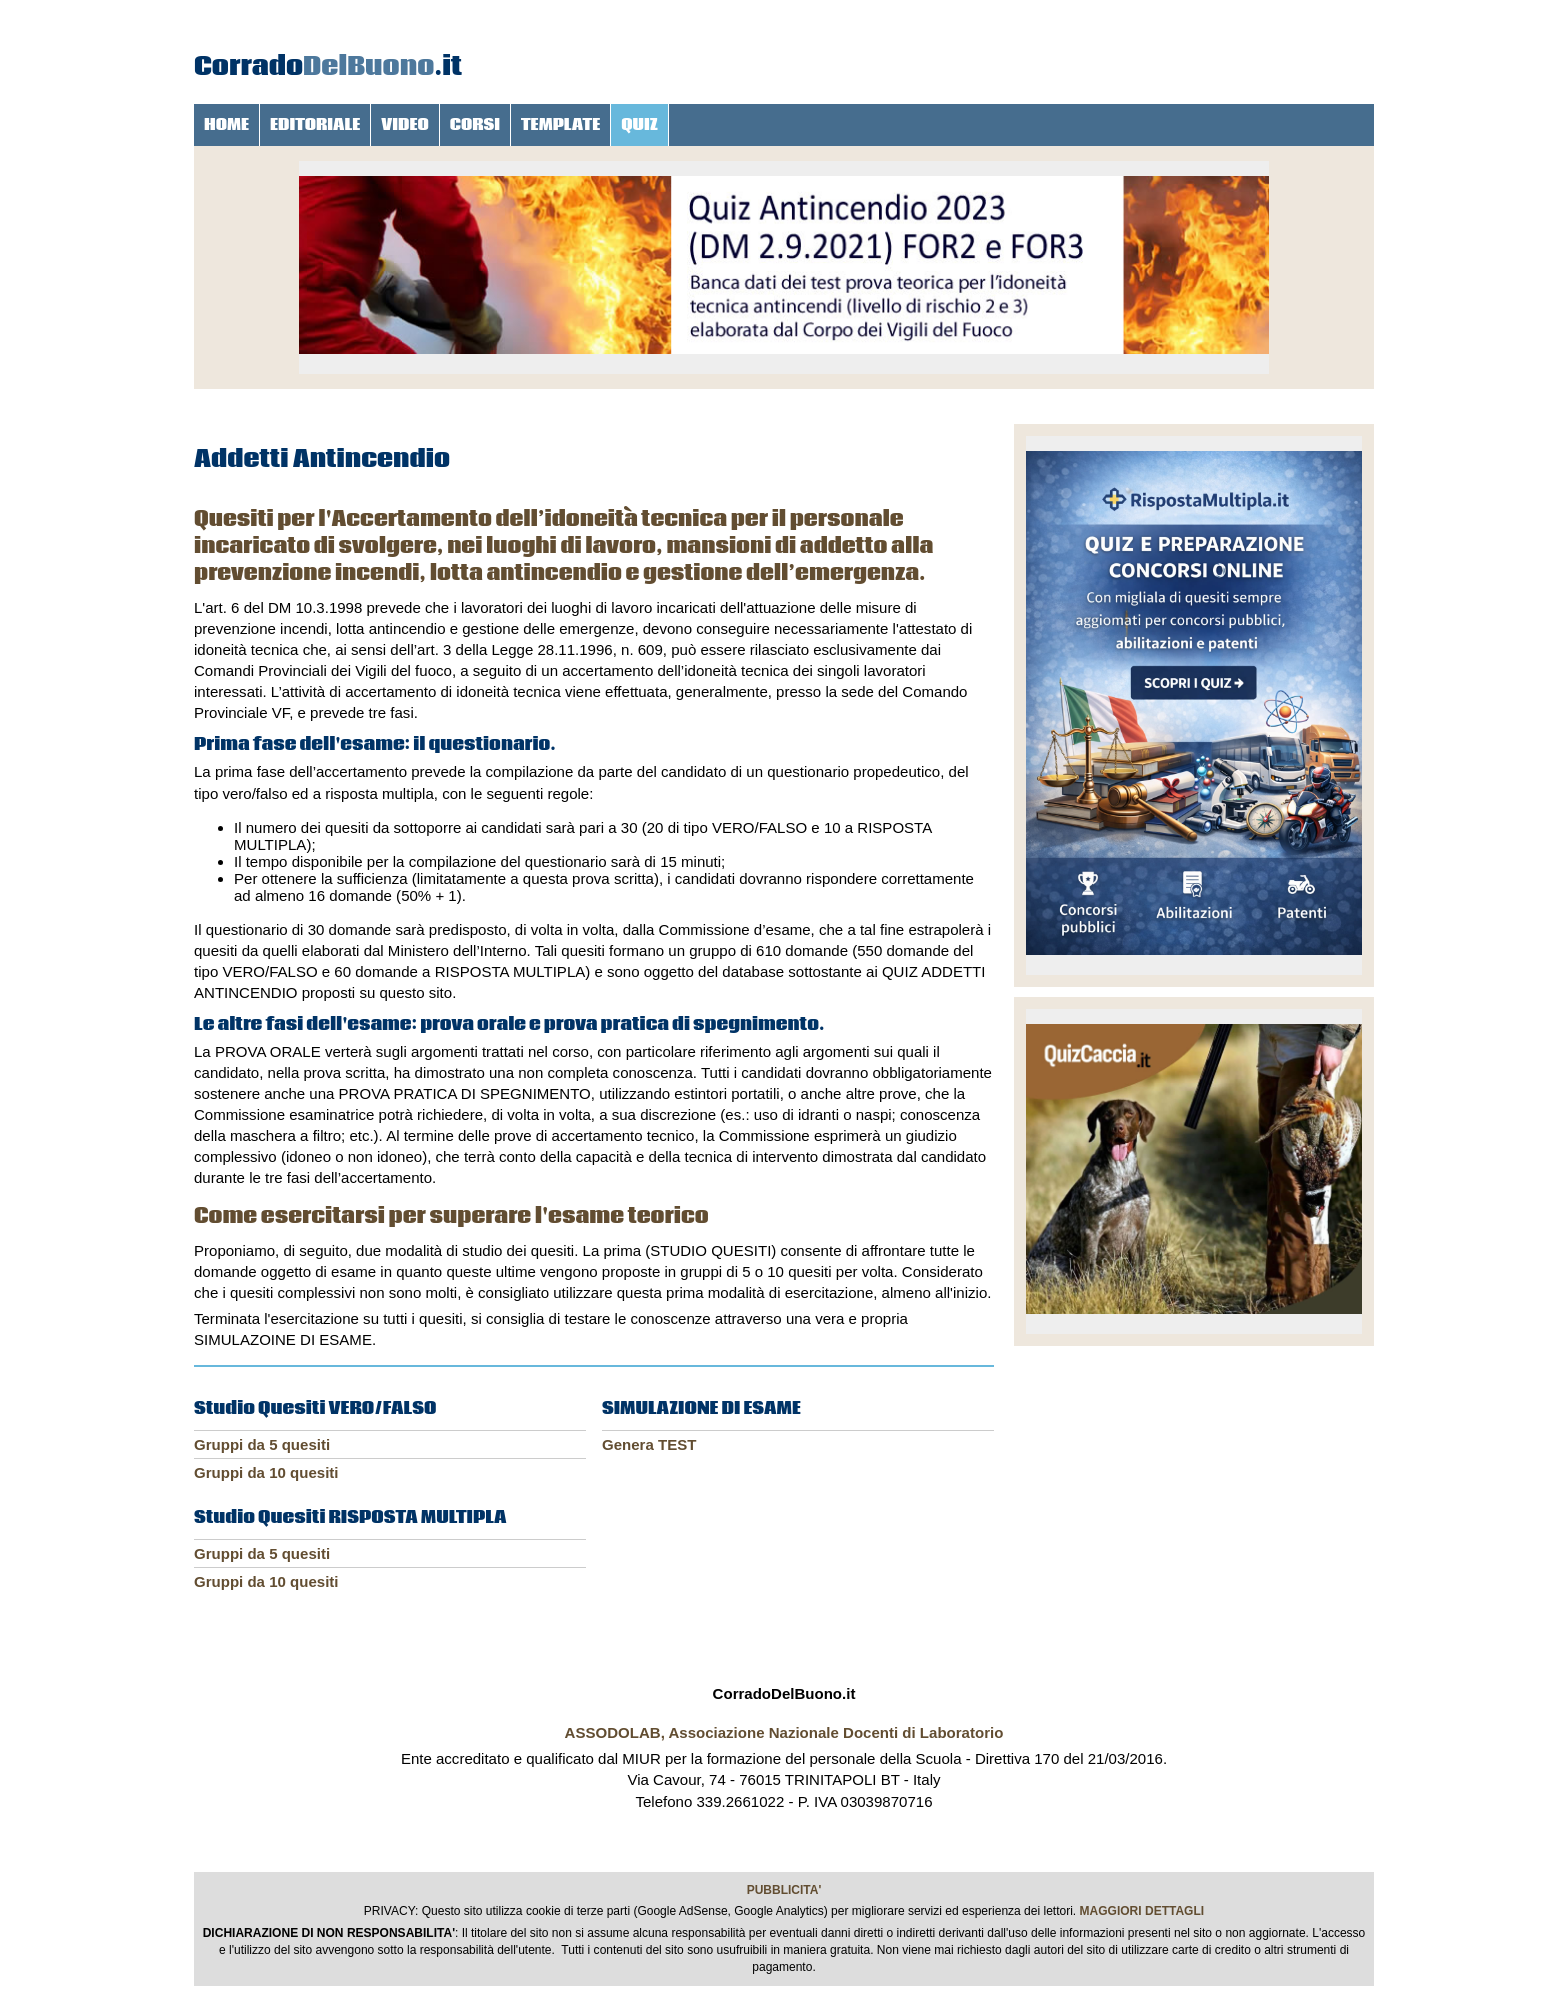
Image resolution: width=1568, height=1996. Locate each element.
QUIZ (639, 125)
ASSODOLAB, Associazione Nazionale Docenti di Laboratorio (784, 1732)
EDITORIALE (315, 125)
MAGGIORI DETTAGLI (1142, 1911)
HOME (226, 125)
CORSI (475, 125)
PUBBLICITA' (784, 1890)
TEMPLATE (560, 125)
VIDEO (405, 125)
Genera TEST (649, 1444)
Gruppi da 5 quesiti (262, 1444)
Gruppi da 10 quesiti (266, 1472)
